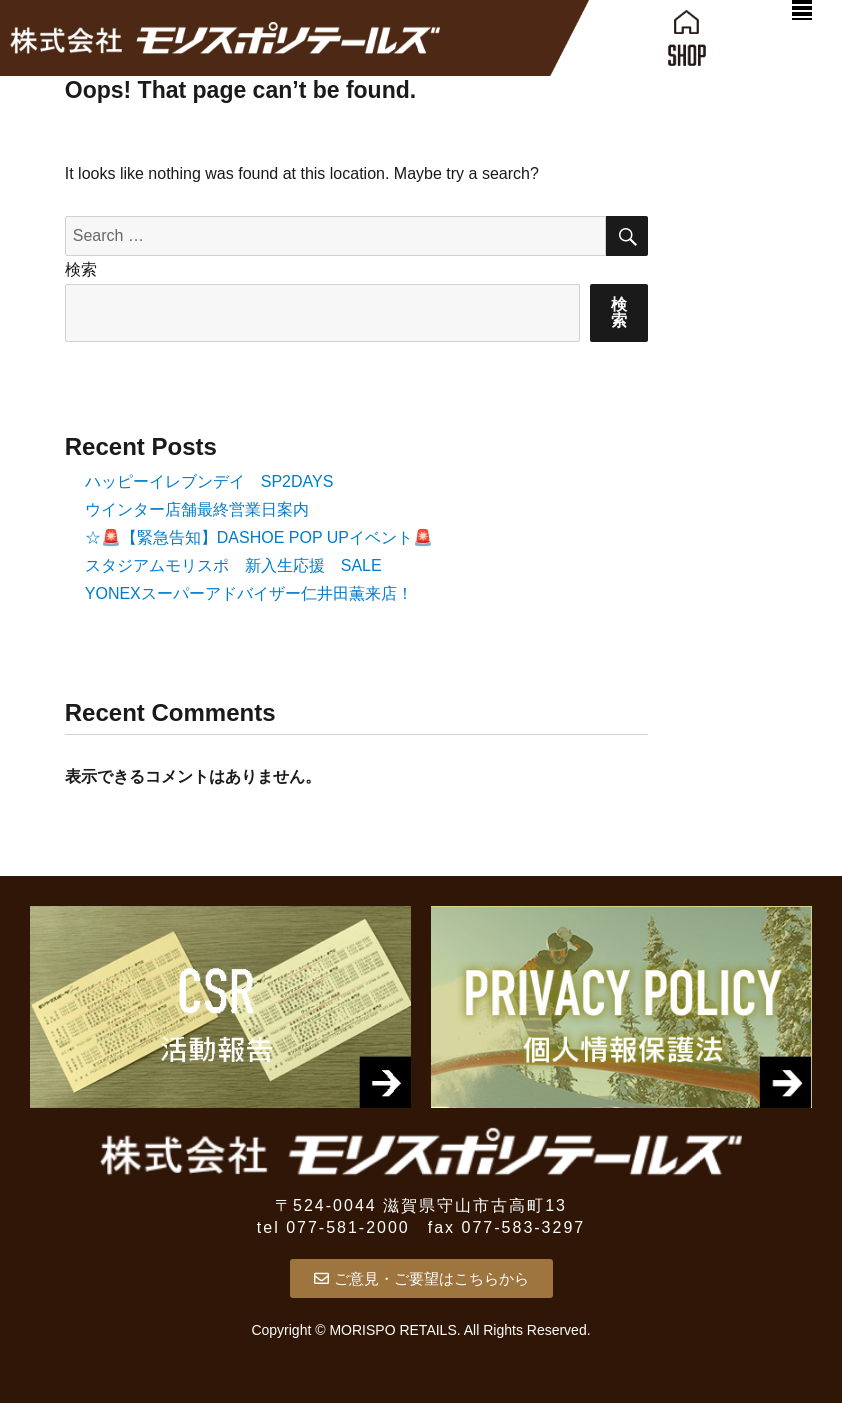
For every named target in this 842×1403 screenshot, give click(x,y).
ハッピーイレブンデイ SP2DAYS (209, 481)
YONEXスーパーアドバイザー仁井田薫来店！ (249, 593)
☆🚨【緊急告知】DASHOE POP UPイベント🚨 (259, 537)
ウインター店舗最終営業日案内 (197, 509)
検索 (81, 269)
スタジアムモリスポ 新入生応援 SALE (233, 565)
